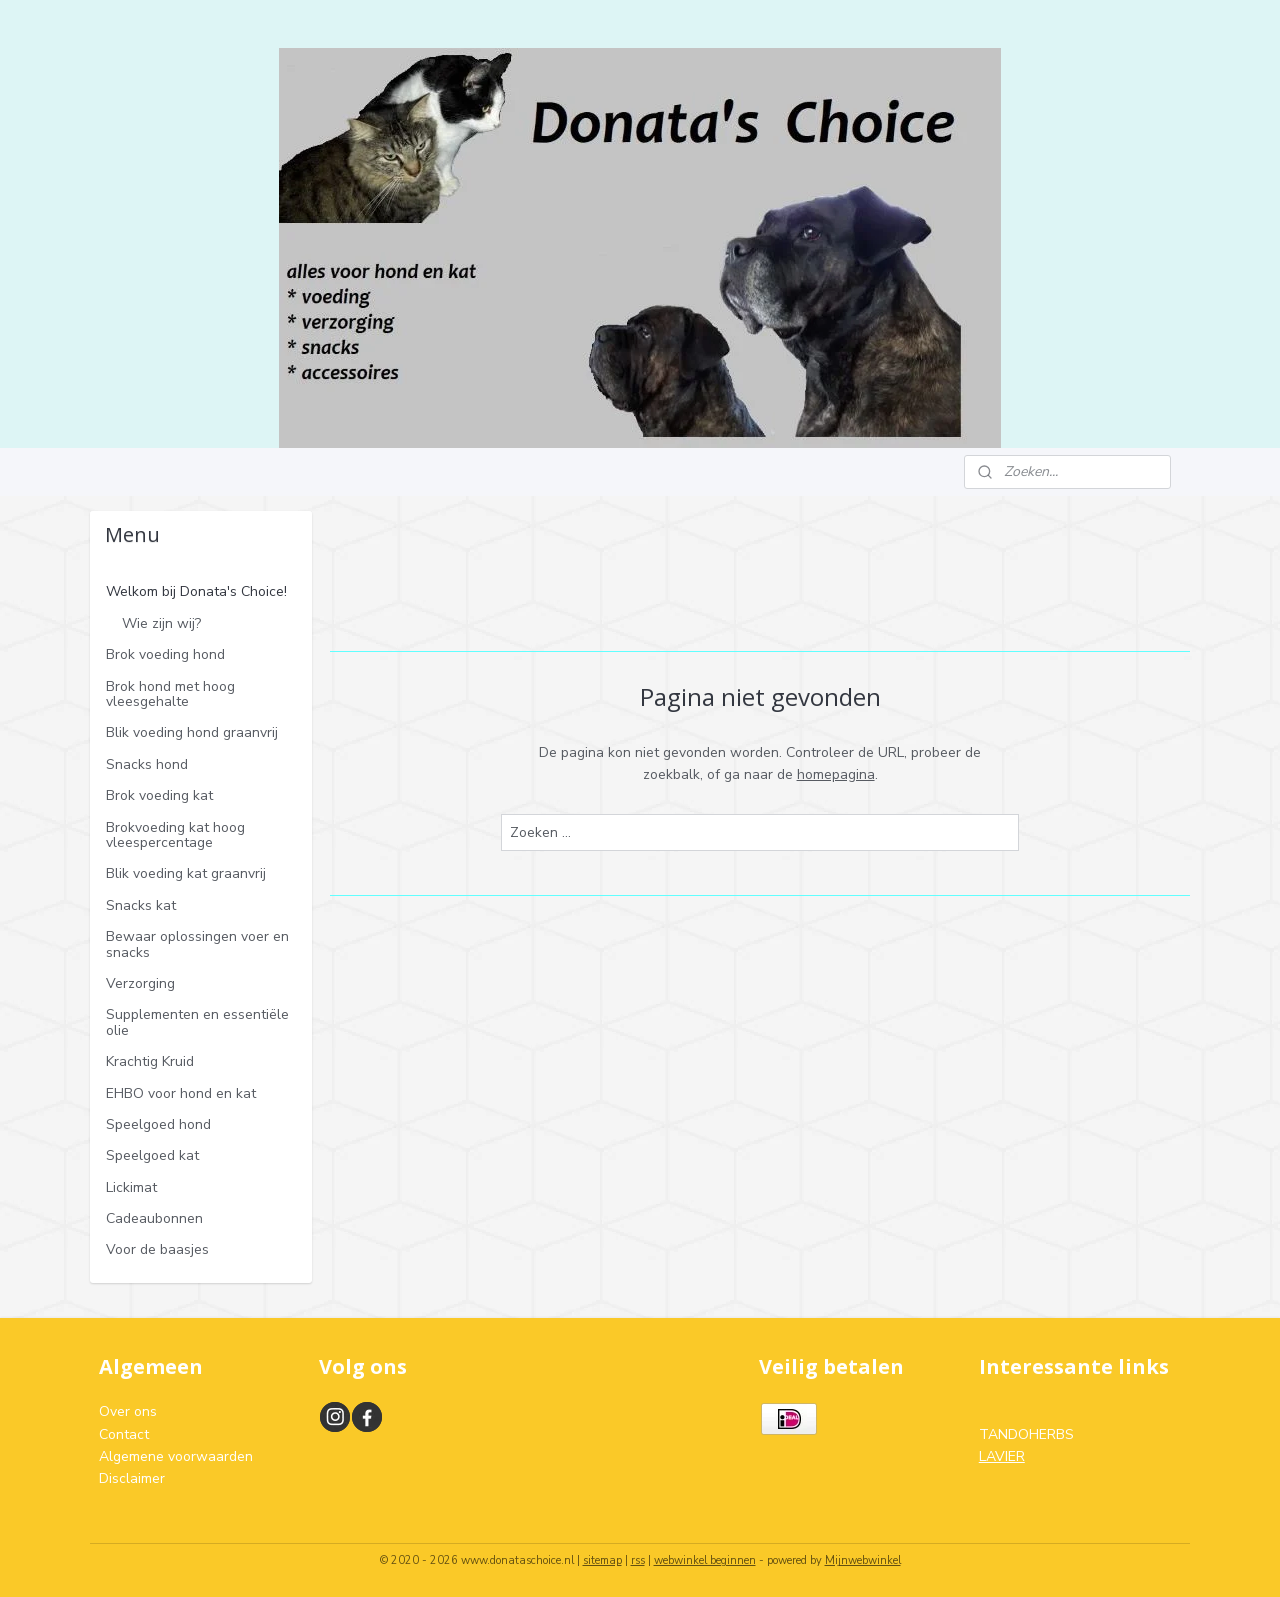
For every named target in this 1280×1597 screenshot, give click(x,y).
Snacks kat (141, 905)
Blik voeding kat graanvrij (186, 873)
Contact (124, 1434)
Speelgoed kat (152, 1155)
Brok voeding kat (159, 795)
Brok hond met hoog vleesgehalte (170, 694)
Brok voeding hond (165, 654)
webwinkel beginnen (705, 1560)
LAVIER (1002, 1456)
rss (638, 1560)
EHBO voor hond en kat (181, 1093)
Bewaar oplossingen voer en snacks (197, 944)
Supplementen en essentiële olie (197, 1022)
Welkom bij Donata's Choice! (196, 591)
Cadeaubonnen (154, 1218)
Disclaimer (132, 1478)
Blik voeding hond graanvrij (192, 732)
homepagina (835, 774)
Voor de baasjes (157, 1249)
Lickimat (131, 1187)
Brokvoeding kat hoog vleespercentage (175, 835)
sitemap (602, 1560)
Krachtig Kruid (150, 1061)
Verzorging (140, 983)
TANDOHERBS (1026, 1434)
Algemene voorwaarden (176, 1456)
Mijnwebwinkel (863, 1560)
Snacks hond (147, 764)
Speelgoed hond (158, 1124)
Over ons (128, 1411)
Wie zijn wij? (161, 623)
